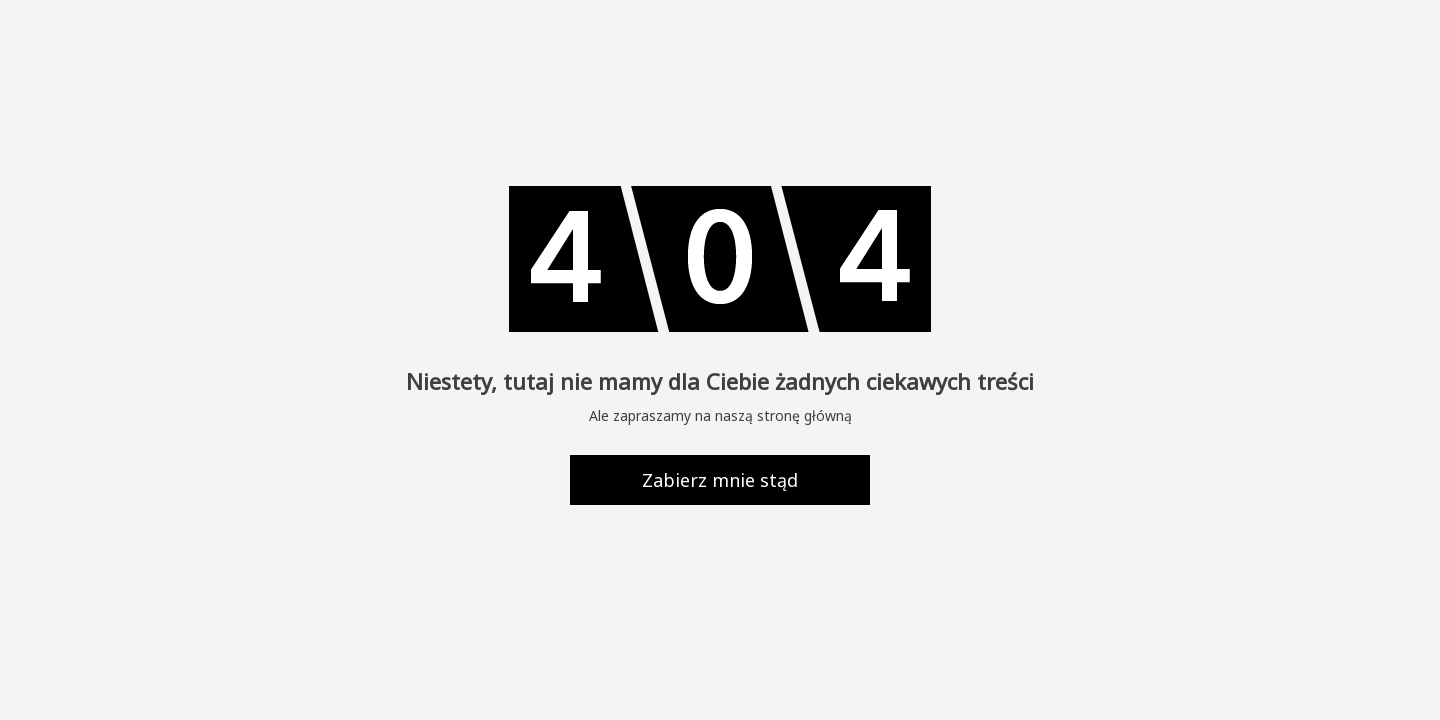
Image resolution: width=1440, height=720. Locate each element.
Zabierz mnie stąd (720, 480)
